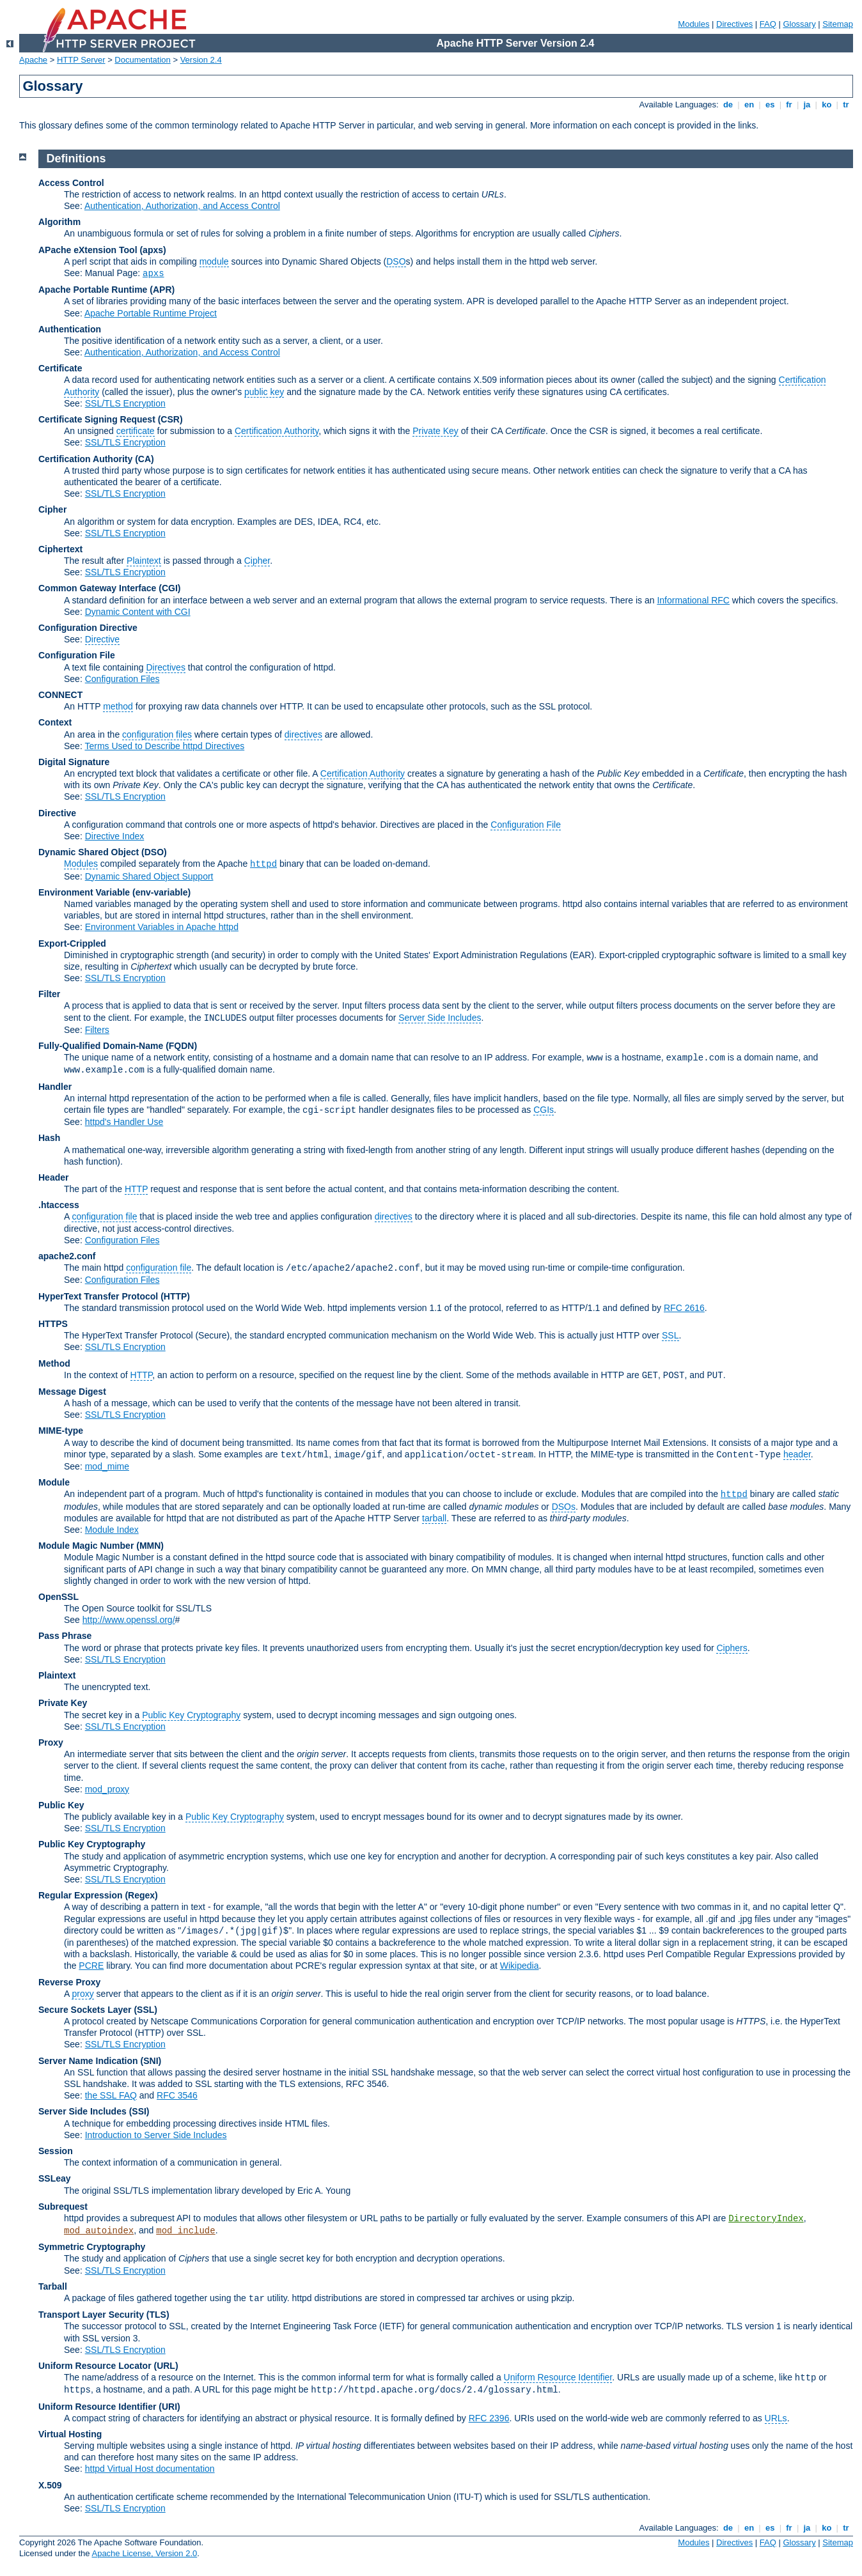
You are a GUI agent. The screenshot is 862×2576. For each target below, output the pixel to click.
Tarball (52, 2286)
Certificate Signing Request (96, 419)
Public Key (61, 1805)
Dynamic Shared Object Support (149, 876)
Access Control (71, 183)
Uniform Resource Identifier (558, 2377)
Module (54, 1482)
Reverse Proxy (69, 1982)
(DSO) (154, 852)
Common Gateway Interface (97, 588)
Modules (693, 24)
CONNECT (60, 695)
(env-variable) (161, 892)
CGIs (543, 1110)
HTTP (136, 1189)
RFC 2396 (489, 2418)
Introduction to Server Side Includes (156, 2135)
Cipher (52, 509)
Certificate (60, 368)
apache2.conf (66, 1256)
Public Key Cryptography (191, 1715)
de (728, 104)
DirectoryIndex (766, 2219)
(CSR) (170, 419)
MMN (150, 1545)
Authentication (69, 329)
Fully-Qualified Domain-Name (100, 1046)
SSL (670, 1335)
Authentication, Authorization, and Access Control (182, 206)
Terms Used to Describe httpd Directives (164, 746)
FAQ (768, 24)
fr (789, 104)
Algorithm (59, 222)
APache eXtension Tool (87, 250)
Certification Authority (276, 431)
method (118, 706)
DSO (395, 261)
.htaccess (58, 1205)
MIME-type (60, 1430)
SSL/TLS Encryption (125, 403)
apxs (153, 273)
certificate (135, 431)
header (797, 1454)
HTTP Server (81, 60)
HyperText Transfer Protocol (98, 1296)
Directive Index (115, 836)
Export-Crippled (72, 943)
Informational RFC (693, 600)
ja (807, 104)
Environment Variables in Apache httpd (162, 927)
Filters (97, 1030)
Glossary (799, 24)
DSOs (564, 1506)
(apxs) (152, 250)
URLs (776, 2418)
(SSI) (139, 2111)
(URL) (165, 2366)
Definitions (76, 158)
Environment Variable (84, 892)
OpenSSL (58, 1597)
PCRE (91, 1965)
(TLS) (157, 2314)
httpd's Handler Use (124, 1122)
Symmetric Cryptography (91, 2247)
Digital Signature (73, 762)
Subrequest (63, 2206)
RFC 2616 (684, 1308)
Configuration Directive (87, 628)
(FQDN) (181, 1046)
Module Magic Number (86, 1545)
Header (53, 1177)
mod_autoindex (99, 2231)
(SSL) (145, 2010)
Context (55, 722)
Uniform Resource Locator (95, 2366)
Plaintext (144, 560)
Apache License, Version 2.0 (144, 2553)
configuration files (157, 734)
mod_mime (107, 1466)
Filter (49, 994)
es (770, 104)
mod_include (185, 2231)
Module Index (112, 1530)
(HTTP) (175, 1296)
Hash (49, 1138)
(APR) (162, 289)
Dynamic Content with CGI (138, 612)
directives (303, 734)
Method (54, 1363)
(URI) (169, 2406)
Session (55, 2151)
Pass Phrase (64, 1636)
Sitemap (837, 24)
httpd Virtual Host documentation (150, 2468)
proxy (82, 1994)
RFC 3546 (177, 2095)
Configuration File (76, 655)
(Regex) (141, 1895)
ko (827, 104)
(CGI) (169, 588)
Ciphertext (60, 549)
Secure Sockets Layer (85, 2010)
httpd (263, 864)
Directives (734, 24)
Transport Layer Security (91, 2314)
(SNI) (151, 2061)
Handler (55, 1087)
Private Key (435, 431)
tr (846, 104)
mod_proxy (107, 1789)
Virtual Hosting (70, 2434)
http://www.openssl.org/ (128, 1620)
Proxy (50, 1742)
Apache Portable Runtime (92, 289)
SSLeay (54, 2178)
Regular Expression (80, 1895)
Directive (102, 639)
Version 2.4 (201, 60)
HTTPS (53, 1324)
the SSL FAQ (111, 2095)
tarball (434, 1518)
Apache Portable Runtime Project (150, 313)
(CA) (144, 459)
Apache (33, 60)
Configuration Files (122, 679)
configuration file (104, 1216)
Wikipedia (519, 1965)
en (749, 104)
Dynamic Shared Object (88, 852)
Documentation (142, 60)
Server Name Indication (88, 2061)
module (214, 261)
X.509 (50, 2485)
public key (264, 392)
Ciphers (731, 1648)
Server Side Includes (439, 1018)
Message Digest (72, 1391)
